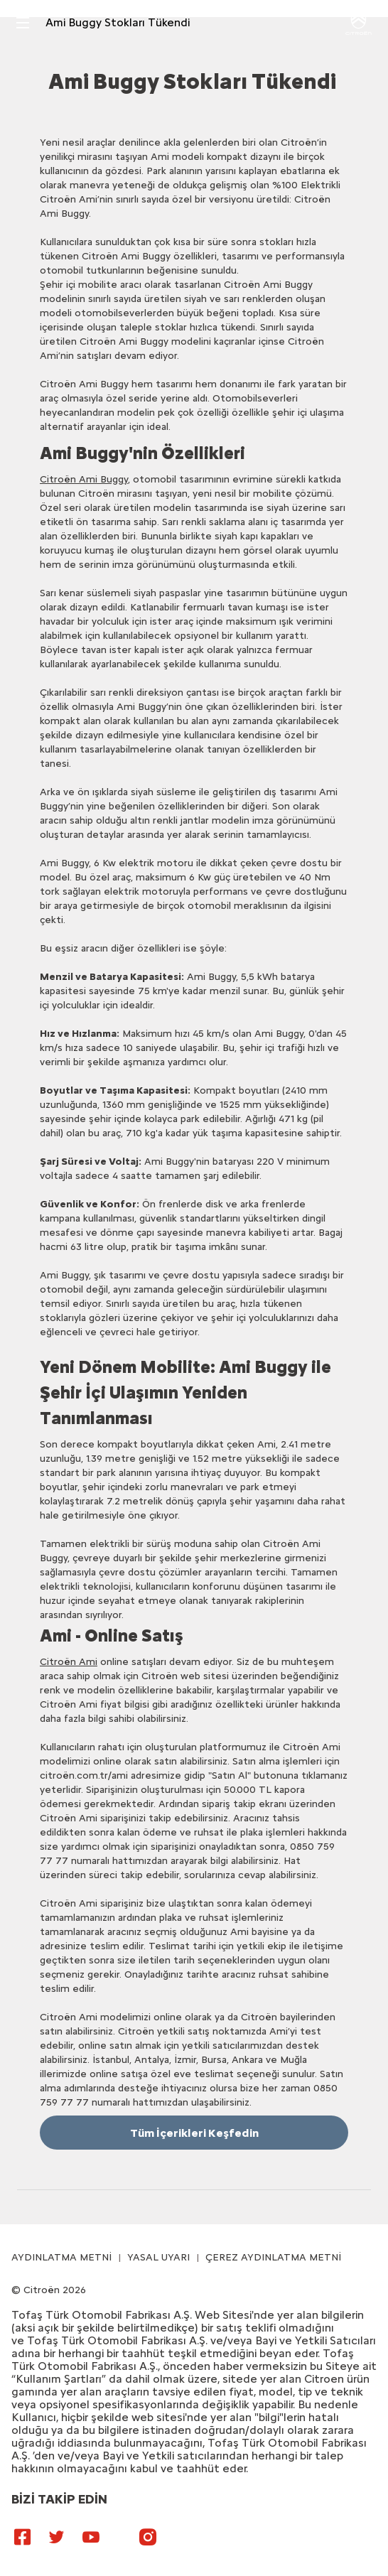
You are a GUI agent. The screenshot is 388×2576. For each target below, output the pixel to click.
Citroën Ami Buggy (84, 479)
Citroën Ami (68, 1662)
